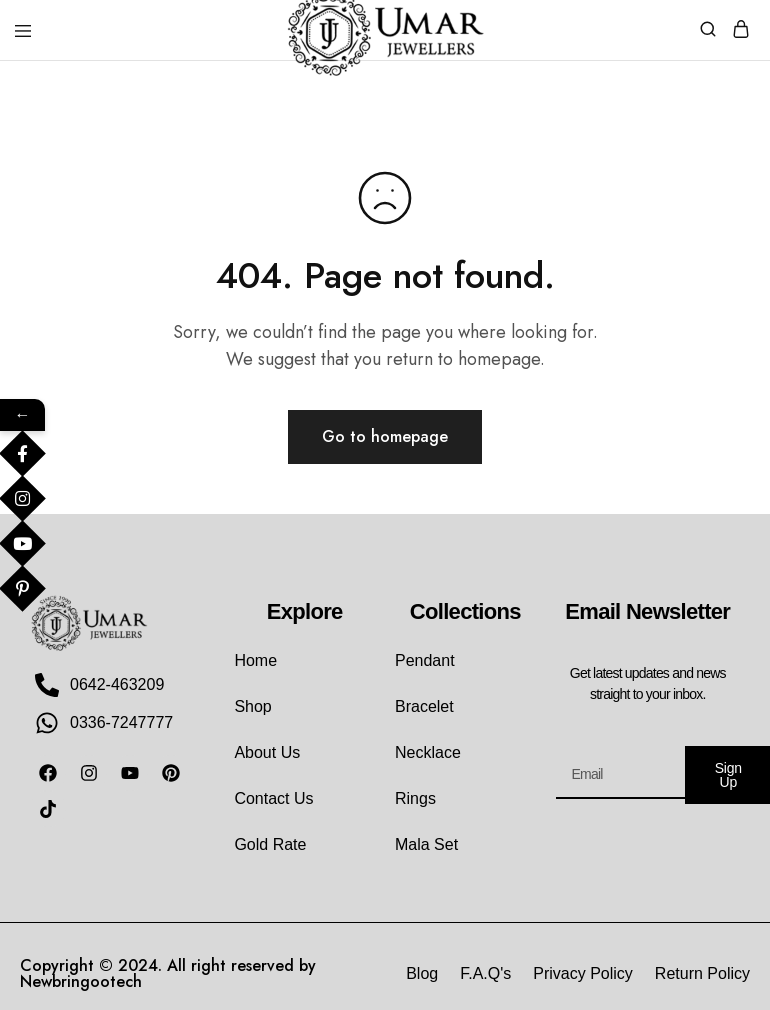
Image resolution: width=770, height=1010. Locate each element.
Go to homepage (385, 436)
